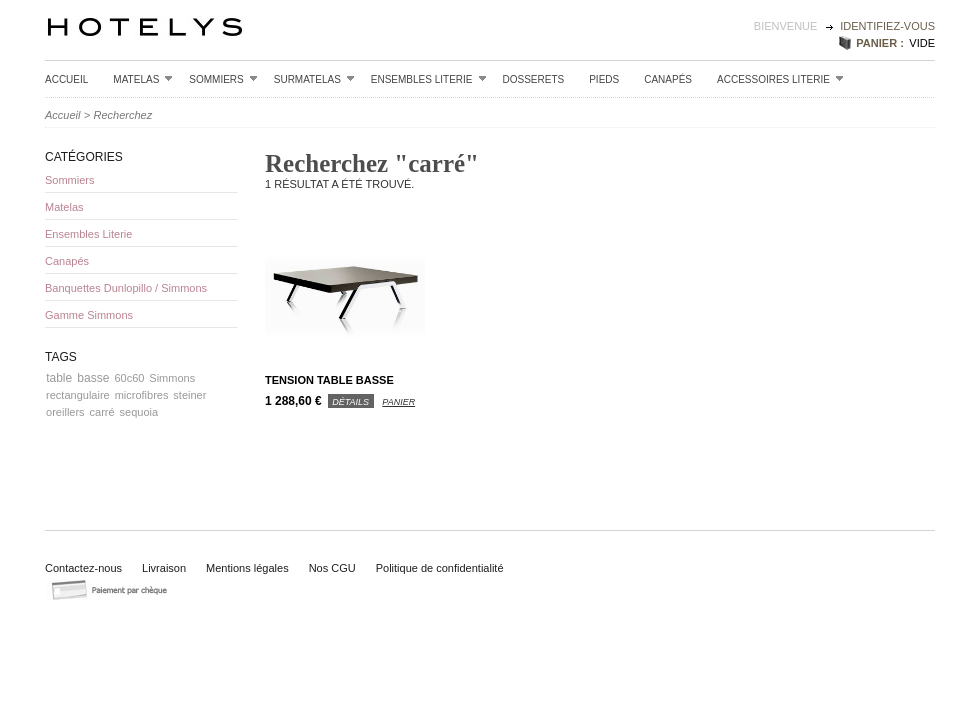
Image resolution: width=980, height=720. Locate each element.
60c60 (129, 378)
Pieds (604, 79)
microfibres (142, 395)
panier (398, 402)
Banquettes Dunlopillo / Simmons (126, 288)
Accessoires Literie (780, 79)
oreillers (65, 412)
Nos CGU (332, 568)
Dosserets (534, 79)
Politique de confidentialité (440, 568)
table (59, 378)
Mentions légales (247, 568)
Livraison (164, 568)
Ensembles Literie (429, 79)
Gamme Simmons (89, 315)
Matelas (143, 79)
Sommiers (223, 79)
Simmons (172, 378)
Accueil (66, 79)
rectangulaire (78, 395)
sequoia (139, 412)
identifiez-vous (887, 26)
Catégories (84, 157)
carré (102, 412)
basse (93, 378)
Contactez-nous (83, 568)
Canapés (668, 79)
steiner (189, 395)
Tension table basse (329, 380)
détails (350, 402)
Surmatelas (314, 79)
